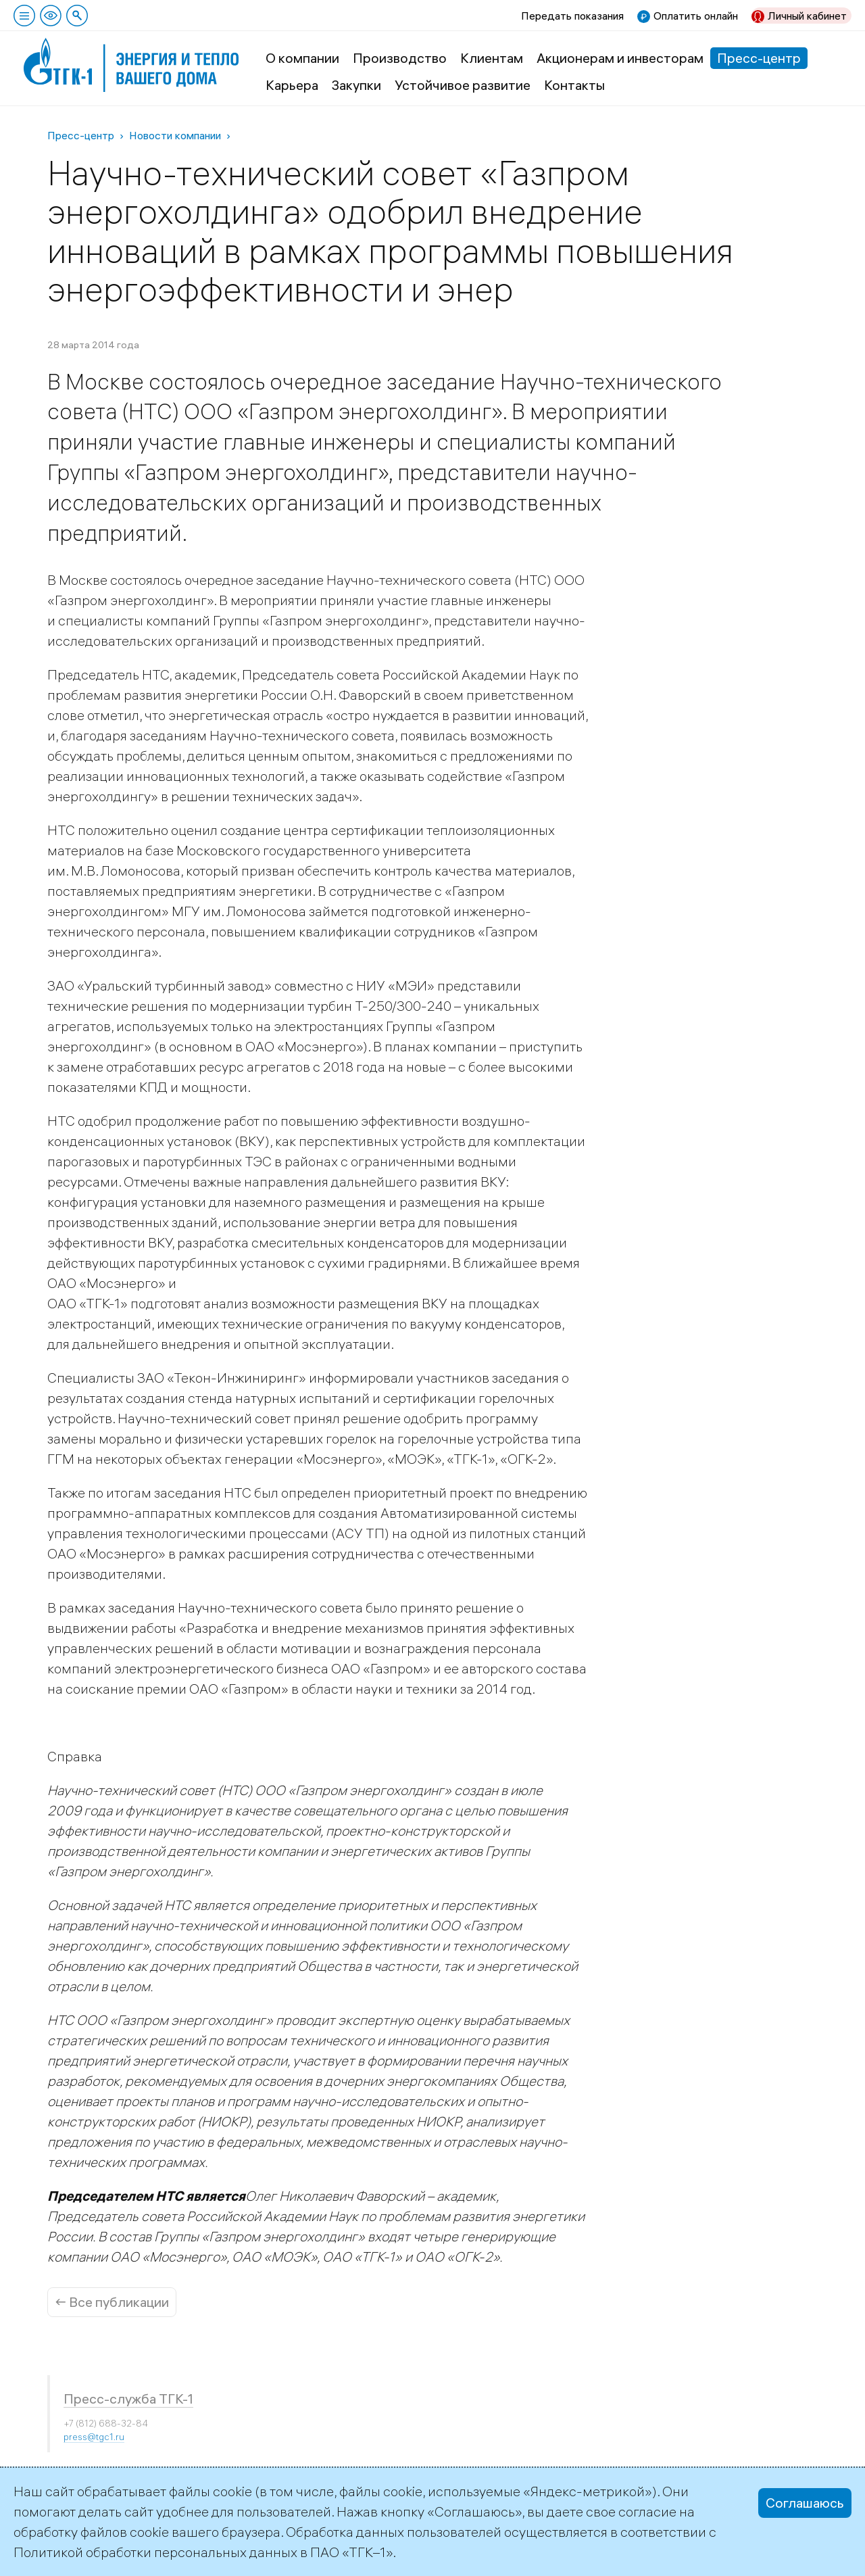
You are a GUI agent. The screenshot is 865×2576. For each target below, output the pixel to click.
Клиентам (491, 57)
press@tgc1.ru (94, 2436)
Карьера (292, 84)
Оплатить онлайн (695, 15)
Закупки (356, 84)
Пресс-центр (759, 57)
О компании (302, 57)
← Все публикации (112, 2301)
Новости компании (175, 135)
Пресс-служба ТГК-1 (128, 2398)
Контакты (574, 84)
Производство (400, 57)
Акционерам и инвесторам (620, 57)
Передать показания (572, 15)
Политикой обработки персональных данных (155, 2552)
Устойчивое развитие (462, 84)
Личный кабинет (807, 15)
